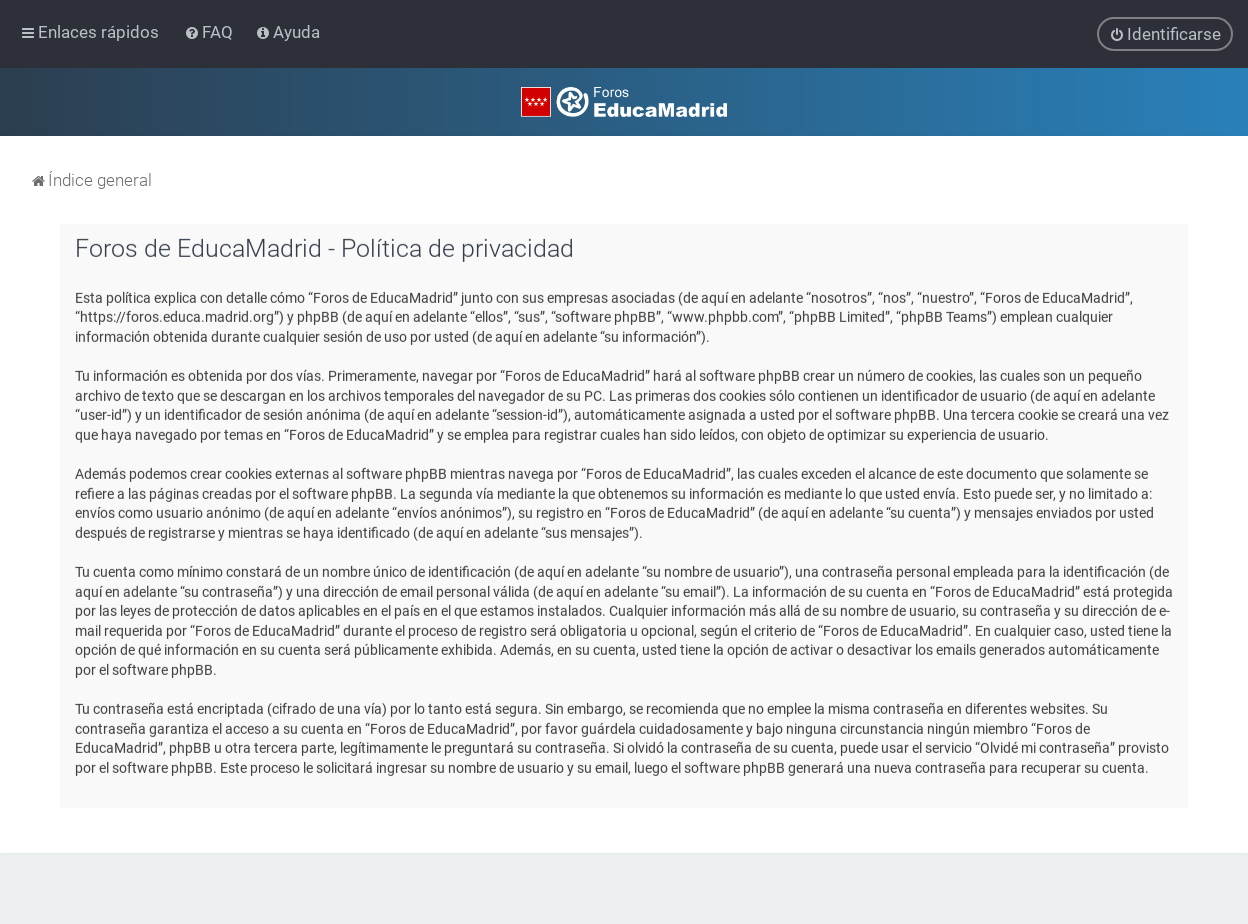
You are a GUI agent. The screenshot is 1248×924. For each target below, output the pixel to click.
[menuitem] (210, 32)
